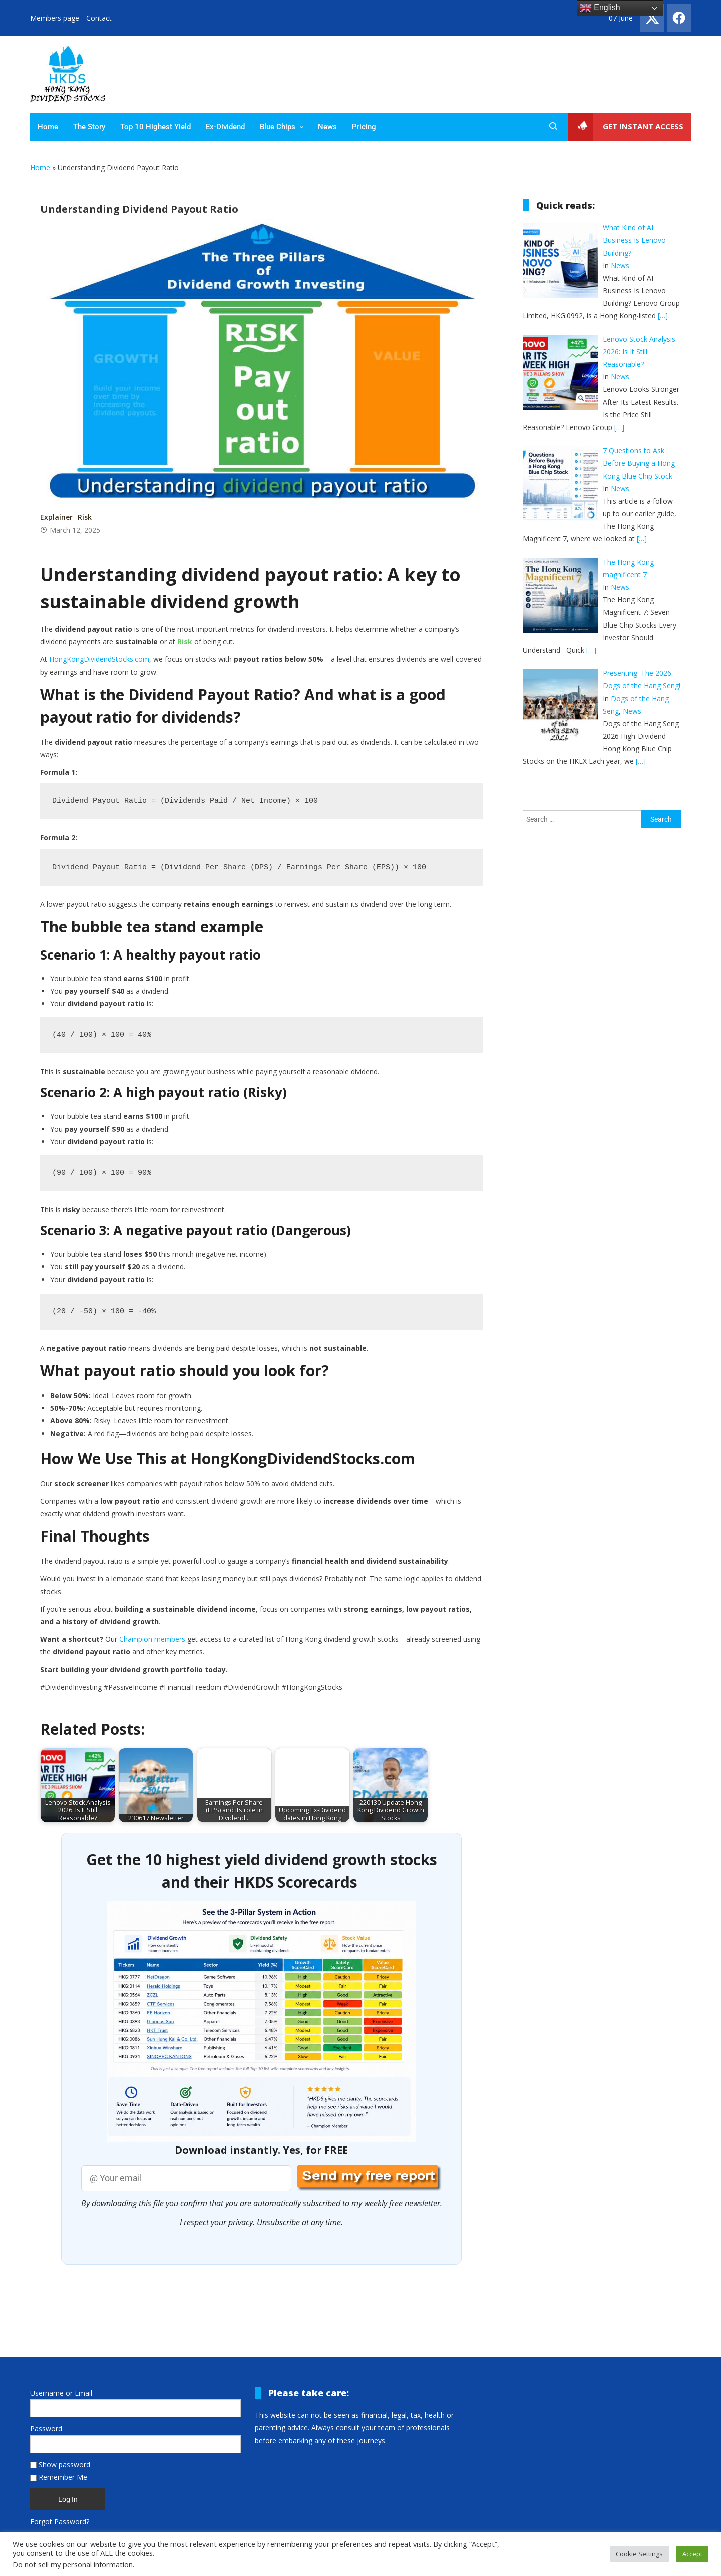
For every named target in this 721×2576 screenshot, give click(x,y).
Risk (85, 517)
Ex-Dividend (225, 127)
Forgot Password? (59, 2522)
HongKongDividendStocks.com (99, 659)
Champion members (152, 1639)
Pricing (364, 127)
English (600, 8)
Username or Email (61, 2393)
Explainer (56, 517)
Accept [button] (692, 2553)
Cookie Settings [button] (639, 2553)
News (327, 127)
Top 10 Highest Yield (155, 127)
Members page (54, 18)
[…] (663, 316)
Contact (99, 18)
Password (46, 2429)
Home (48, 127)
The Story (89, 127)
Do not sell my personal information (73, 2564)
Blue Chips (277, 127)
